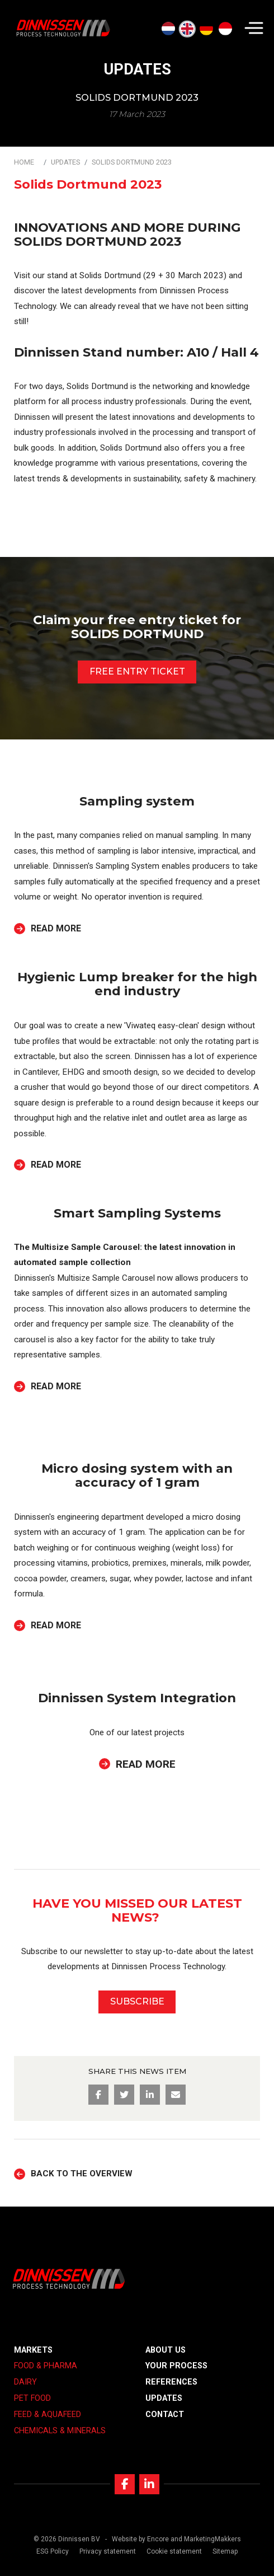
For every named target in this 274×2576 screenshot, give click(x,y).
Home (24, 162)
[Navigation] (254, 28)
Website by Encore (140, 2539)
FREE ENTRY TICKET (137, 671)
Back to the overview (82, 2174)
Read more (56, 928)
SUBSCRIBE (137, 2001)
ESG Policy (52, 2551)
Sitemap (225, 2551)
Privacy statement (107, 2551)
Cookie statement (174, 2551)
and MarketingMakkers (206, 2539)
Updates (65, 162)
